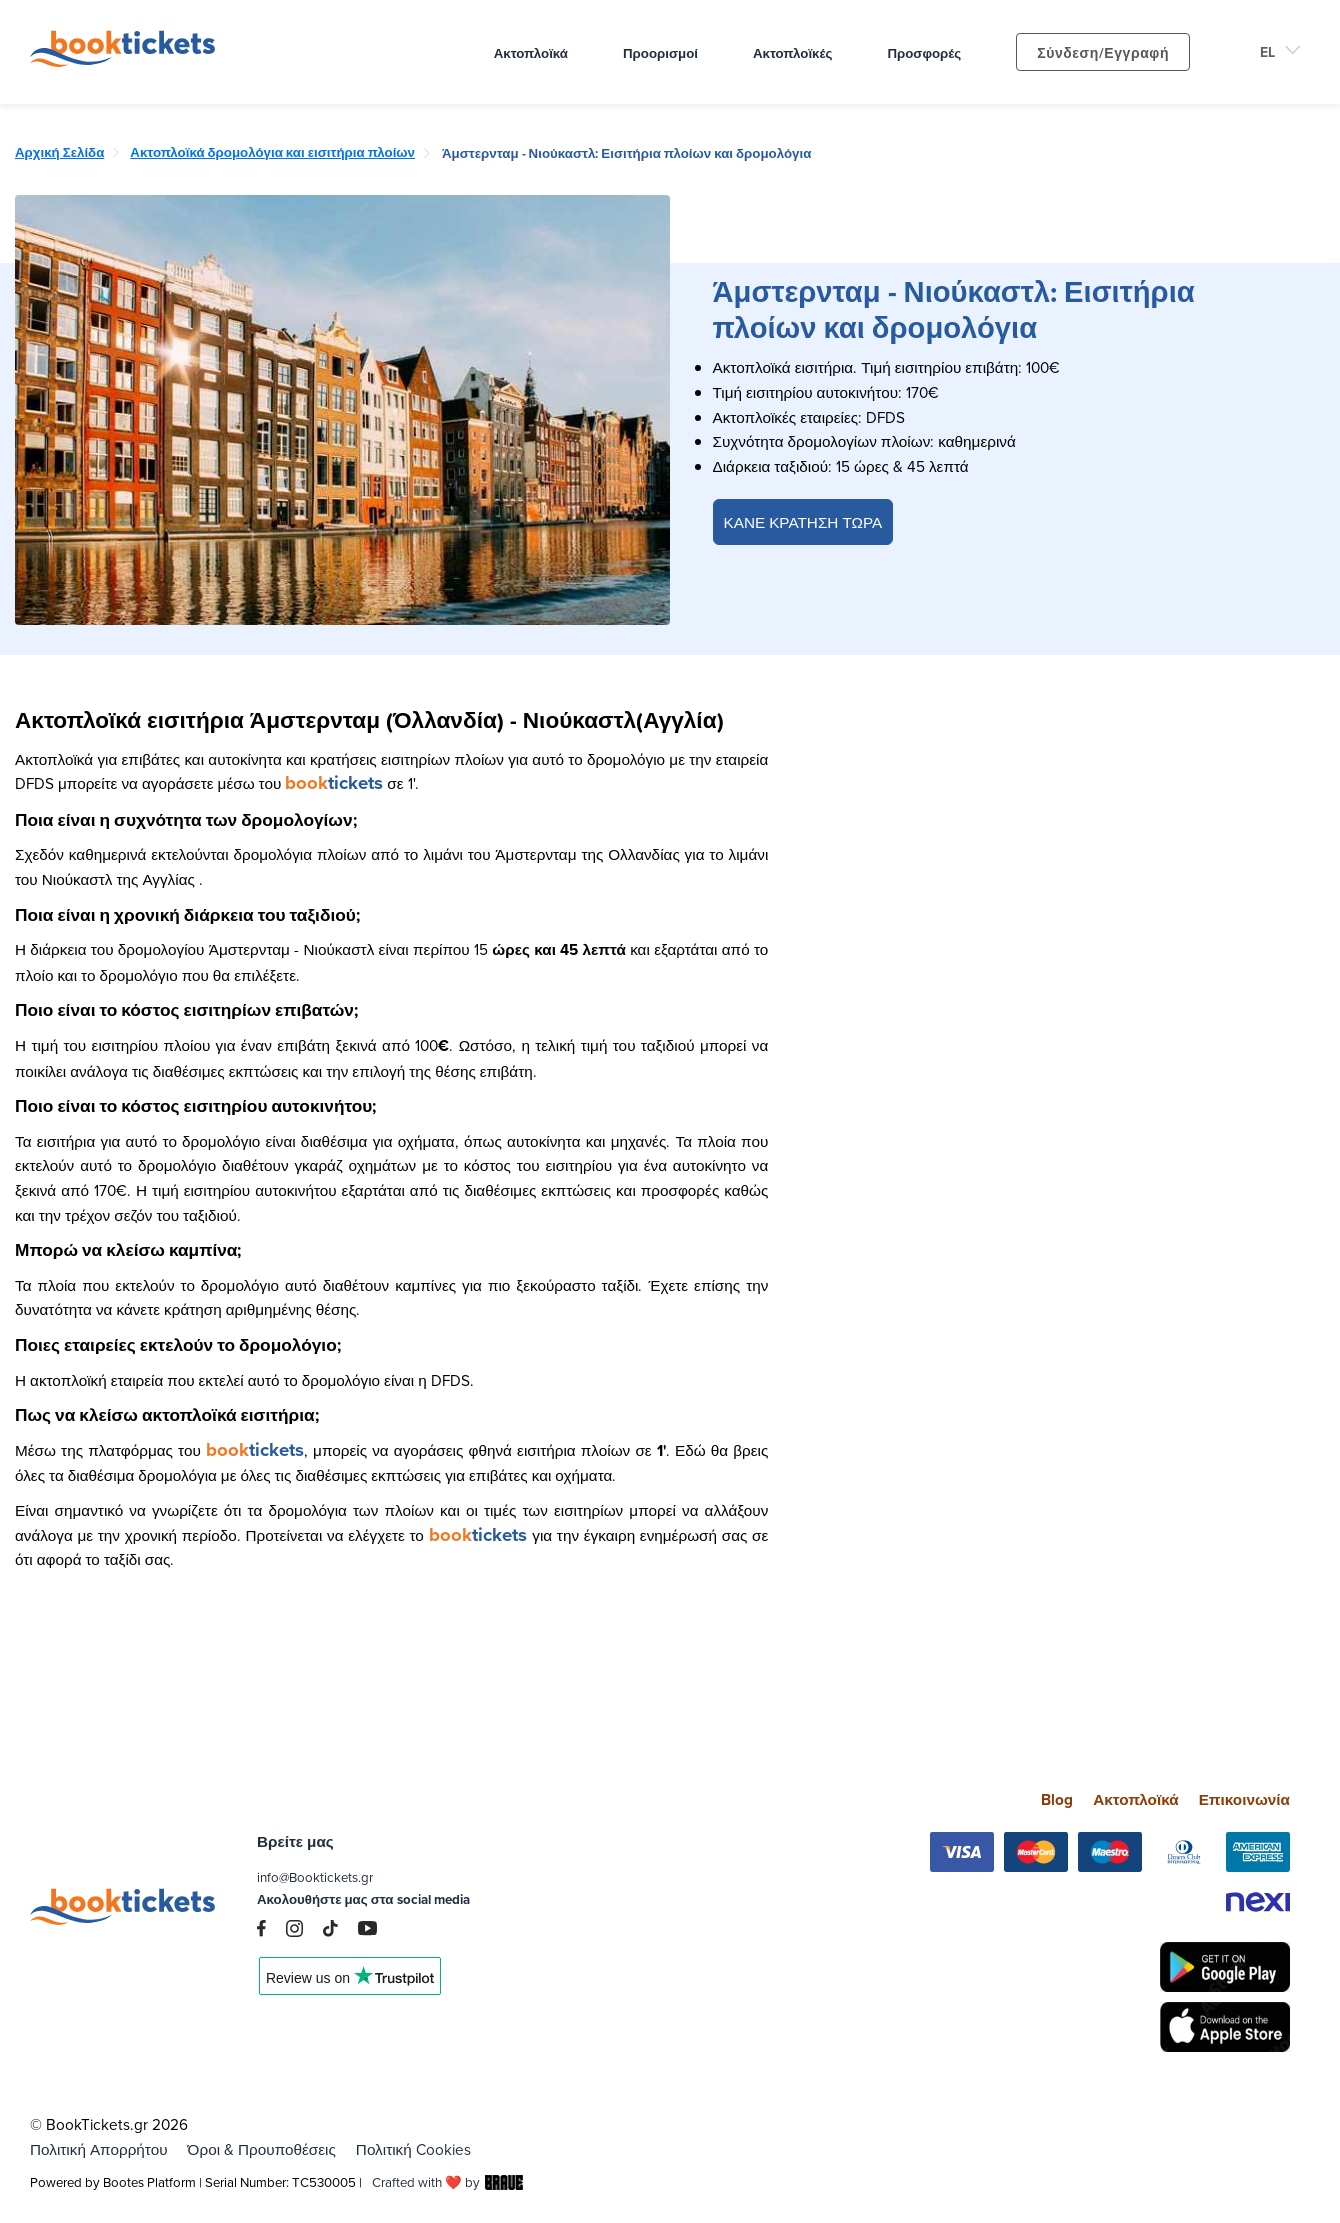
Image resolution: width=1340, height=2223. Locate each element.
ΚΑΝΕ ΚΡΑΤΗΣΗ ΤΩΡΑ (803, 522)
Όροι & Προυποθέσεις (262, 2149)
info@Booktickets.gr (315, 1877)
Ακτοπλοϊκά (1135, 1799)
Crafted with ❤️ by (447, 2182)
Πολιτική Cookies (413, 2149)
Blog (1057, 1799)
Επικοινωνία (1244, 1799)
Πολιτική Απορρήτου (99, 2149)
